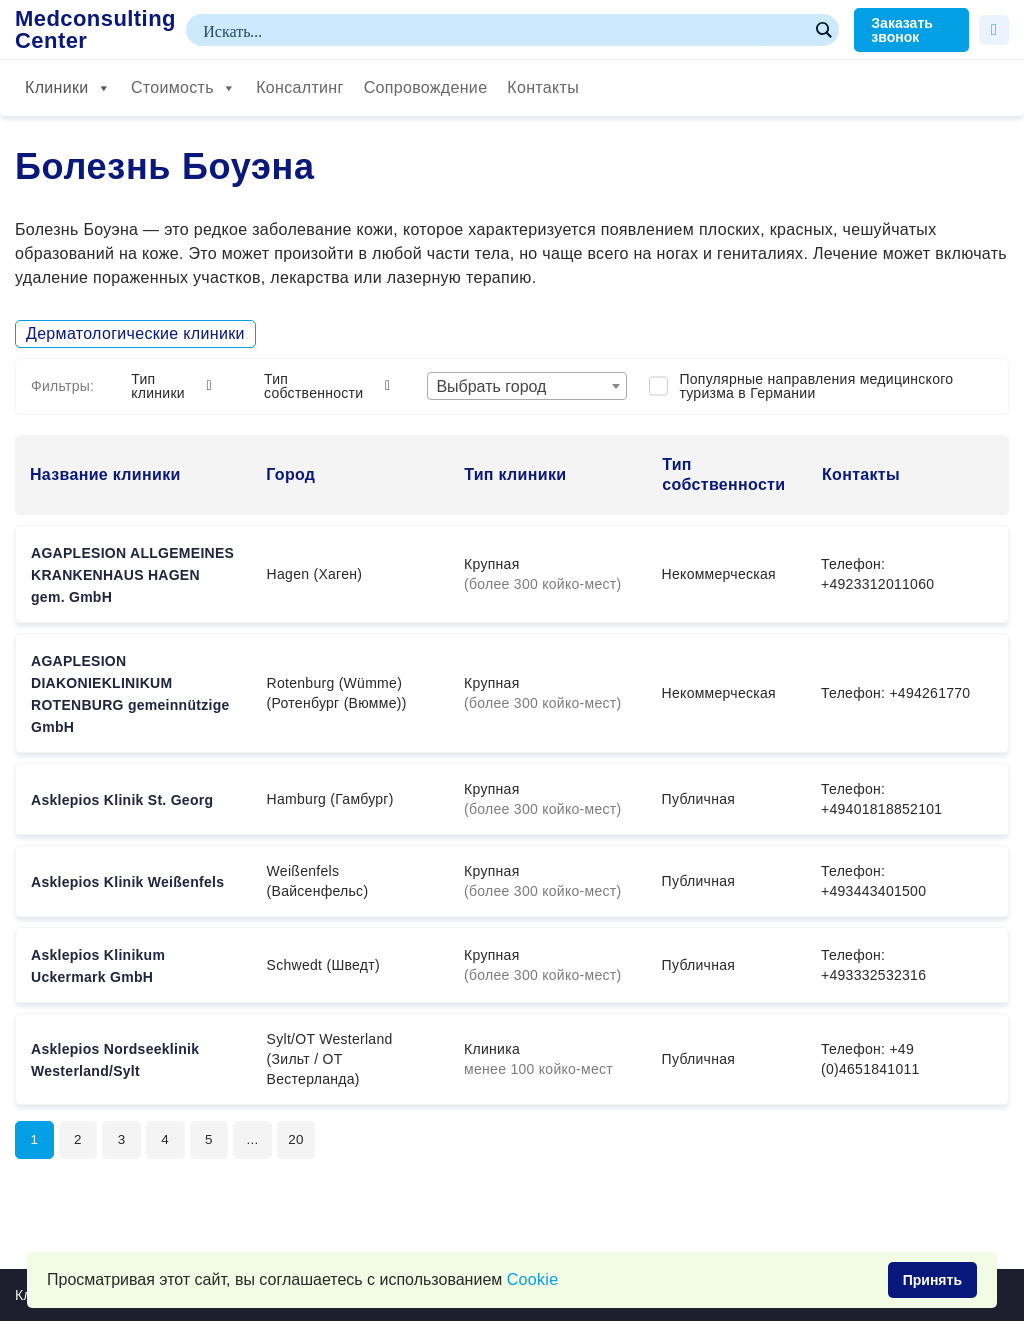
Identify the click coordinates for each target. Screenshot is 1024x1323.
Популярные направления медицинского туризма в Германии (816, 386)
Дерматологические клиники (135, 333)
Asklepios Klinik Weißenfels (127, 882)
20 (305, 1141)
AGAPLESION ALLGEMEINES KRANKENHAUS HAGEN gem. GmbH (132, 575)
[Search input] (503, 30)
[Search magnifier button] (823, 30)
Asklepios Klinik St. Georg (122, 800)
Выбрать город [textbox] (491, 386)
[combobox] (527, 386)
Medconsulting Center (95, 30)
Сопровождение (426, 87)
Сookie (533, 1279)
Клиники (68, 88)
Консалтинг (299, 87)
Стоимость (183, 88)
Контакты (543, 87)
